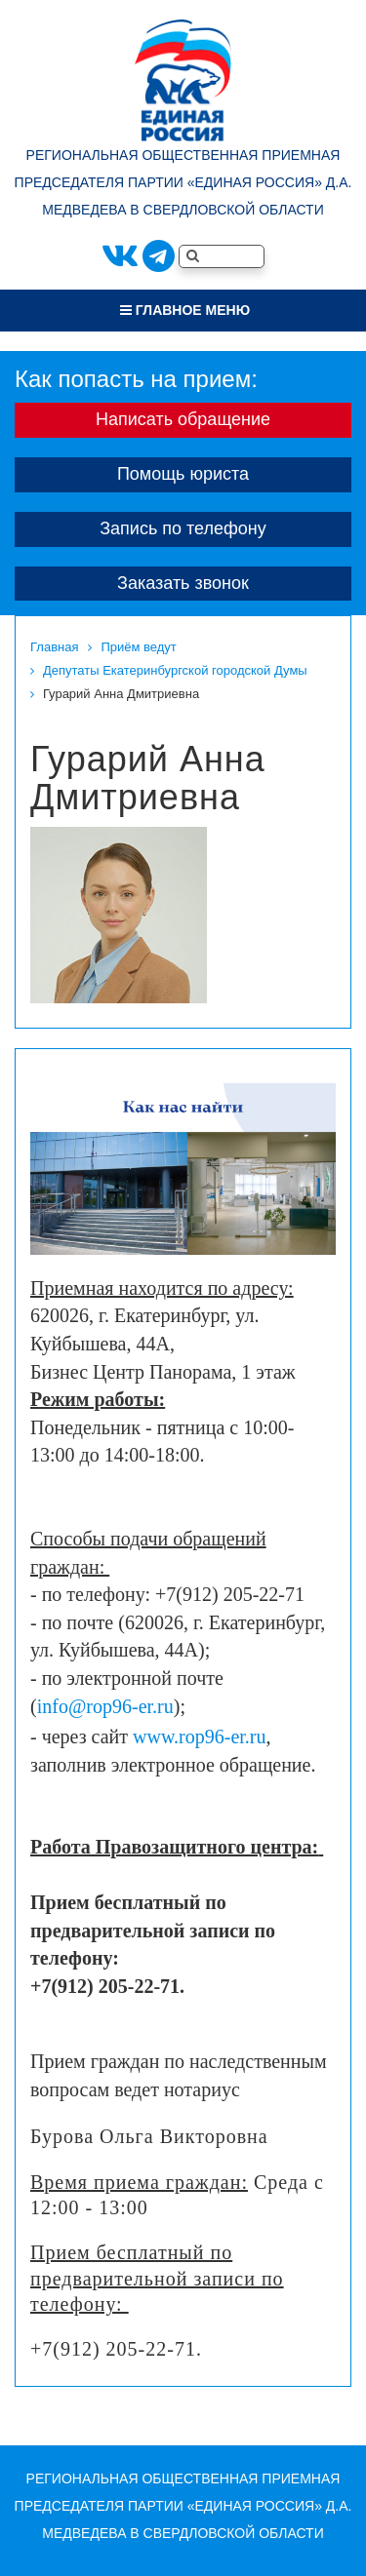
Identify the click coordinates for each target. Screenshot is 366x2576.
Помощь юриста (183, 474)
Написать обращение (183, 419)
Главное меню (185, 310)
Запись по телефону (183, 528)
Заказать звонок (183, 583)
